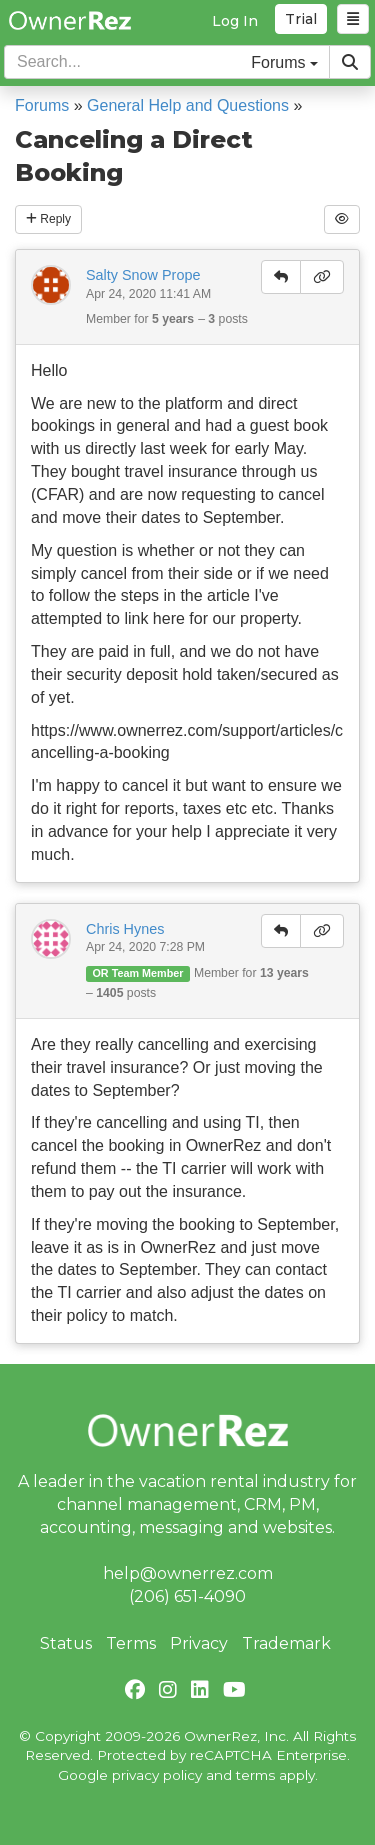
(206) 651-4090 (187, 1596)
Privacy (199, 1643)
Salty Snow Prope (143, 275)
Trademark (286, 1643)
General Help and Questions (188, 105)
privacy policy (157, 1775)
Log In (235, 21)
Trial (301, 19)
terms (255, 1775)
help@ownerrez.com (188, 1573)
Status (66, 1643)
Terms (131, 1643)
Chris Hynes (125, 929)
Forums (42, 105)
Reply (48, 219)
